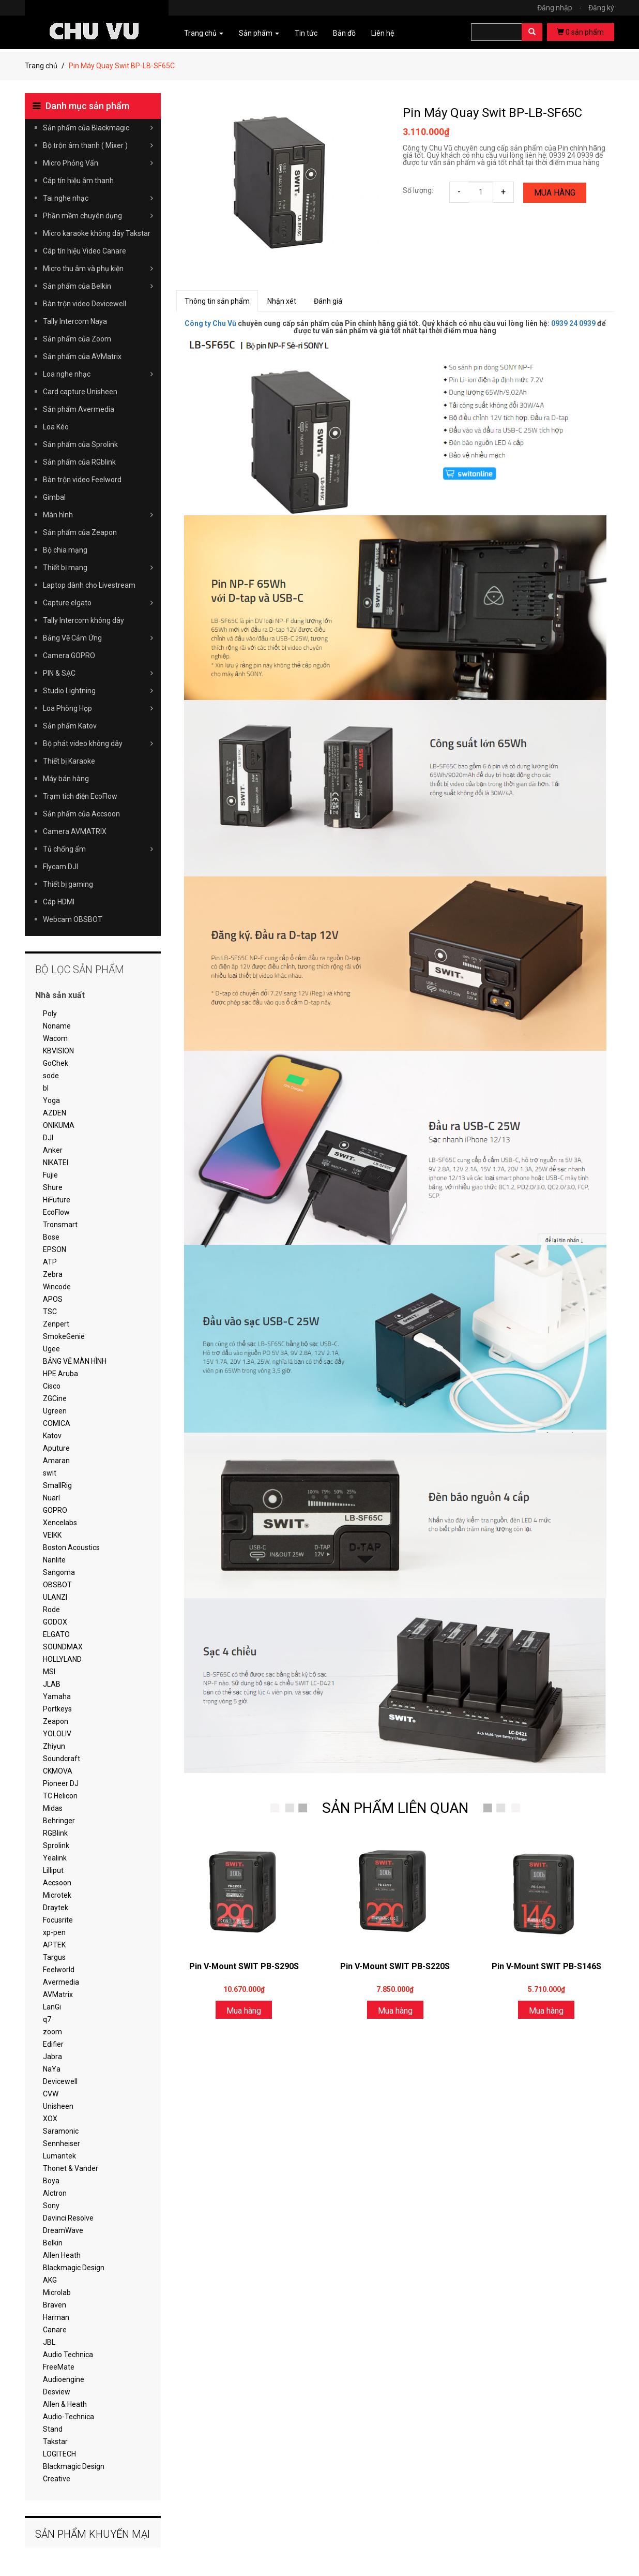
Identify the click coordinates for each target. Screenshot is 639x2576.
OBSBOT (57, 1585)
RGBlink (55, 1833)
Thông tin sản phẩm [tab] (217, 301)
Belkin (53, 2243)
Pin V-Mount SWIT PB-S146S (546, 1966)
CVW (50, 2094)
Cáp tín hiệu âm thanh (78, 180)
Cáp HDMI (58, 902)
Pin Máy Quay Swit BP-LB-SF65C (492, 113)
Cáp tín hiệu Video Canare (84, 251)
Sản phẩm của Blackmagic (98, 128)
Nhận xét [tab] (281, 301)
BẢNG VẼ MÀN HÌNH (74, 1361)
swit (49, 1473)
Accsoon (57, 1883)
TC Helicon (60, 1796)
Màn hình (98, 515)
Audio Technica (68, 2354)
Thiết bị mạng (98, 567)
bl (46, 1088)
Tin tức (306, 33)
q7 (47, 2019)
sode (51, 1075)
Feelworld (58, 1969)
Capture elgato (98, 603)
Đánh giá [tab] (328, 301)
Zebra (53, 1274)
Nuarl (51, 1498)
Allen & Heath (65, 2404)
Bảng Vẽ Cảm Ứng (98, 638)
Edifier (53, 2044)
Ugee (51, 1349)
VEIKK (52, 1535)
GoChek (55, 1063)
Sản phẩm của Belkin (98, 286)
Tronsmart (60, 1224)
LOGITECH (59, 2454)
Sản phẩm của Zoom (77, 339)
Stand (53, 2429)
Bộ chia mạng (65, 550)
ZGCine (55, 1398)
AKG (50, 2280)
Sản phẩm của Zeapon (80, 532)
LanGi (52, 2007)
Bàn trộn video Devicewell (84, 304)
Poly (50, 1013)
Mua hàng (554, 193)
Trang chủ (41, 66)
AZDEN (54, 1113)
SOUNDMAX (63, 1647)
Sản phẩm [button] (259, 33)
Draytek (55, 1907)
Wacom (55, 1038)
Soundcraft (61, 1758)
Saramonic (61, 2131)
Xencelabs (60, 1522)
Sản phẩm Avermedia (78, 409)
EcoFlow (56, 1212)
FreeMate (58, 2367)
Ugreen (55, 1411)
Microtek (57, 1895)
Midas (53, 1808)
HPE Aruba (60, 1373)
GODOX (55, 1622)
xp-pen (54, 1932)
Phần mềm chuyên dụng (98, 216)
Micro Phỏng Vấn (98, 163)
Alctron (55, 2193)
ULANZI (55, 1597)
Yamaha (57, 1696)
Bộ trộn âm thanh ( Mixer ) (98, 145)
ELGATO (56, 1634)
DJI (48, 1138)
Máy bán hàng (66, 779)
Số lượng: (418, 190)
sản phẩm (580, 32)
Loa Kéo (56, 427)
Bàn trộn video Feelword (82, 479)
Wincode (57, 1287)
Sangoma (59, 1572)
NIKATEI (55, 1162)
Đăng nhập (562, 8)
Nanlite (54, 1560)
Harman (56, 2317)
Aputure (56, 1448)
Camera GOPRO (69, 655)
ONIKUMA (58, 1125)
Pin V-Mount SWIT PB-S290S (244, 1966)
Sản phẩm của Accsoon (81, 814)
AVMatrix (58, 1994)
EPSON (54, 1249)
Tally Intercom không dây (83, 620)
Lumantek (59, 2156)
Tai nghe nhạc (98, 198)
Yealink (55, 1858)
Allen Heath (62, 2255)
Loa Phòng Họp (98, 708)
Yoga (51, 1100)
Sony (51, 2205)
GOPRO (55, 1510)
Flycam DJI (60, 866)
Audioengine (63, 2379)
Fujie (50, 1175)
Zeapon (55, 1721)
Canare (55, 2330)
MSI (49, 1671)
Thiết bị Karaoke (69, 761)
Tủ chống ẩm (98, 849)
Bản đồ (344, 33)
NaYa (51, 2069)
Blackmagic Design (73, 2268)
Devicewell (60, 2081)
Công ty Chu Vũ (210, 323)
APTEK (54, 1945)
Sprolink (56, 1845)
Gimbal (54, 497)
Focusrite (58, 1920)
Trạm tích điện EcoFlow (80, 796)
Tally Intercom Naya (75, 321)
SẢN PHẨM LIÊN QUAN (395, 1807)
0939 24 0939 (573, 323)
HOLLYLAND (62, 1659)
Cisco (51, 1386)
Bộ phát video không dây (98, 743)
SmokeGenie (64, 1336)
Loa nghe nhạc (98, 374)
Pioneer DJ (61, 1783)
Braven (54, 2305)
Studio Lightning (98, 691)
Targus (54, 1957)
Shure (53, 1187)
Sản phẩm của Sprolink (80, 444)
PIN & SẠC (98, 673)
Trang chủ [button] (203, 33)
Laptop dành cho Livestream (89, 585)
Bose (51, 1237)
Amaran (56, 1460)
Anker (53, 1150)
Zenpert (56, 1324)
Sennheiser (61, 2143)
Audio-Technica (68, 2417)
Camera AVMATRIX (74, 831)
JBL (49, 2342)
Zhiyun (54, 1746)
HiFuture (56, 1200)
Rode (51, 1609)
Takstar (55, 2441)
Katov (52, 1436)
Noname (57, 1026)
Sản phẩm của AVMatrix (82, 356)
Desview (56, 2392)
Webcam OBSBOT (72, 919)
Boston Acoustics (71, 1547)
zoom (52, 2032)
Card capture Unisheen (80, 392)
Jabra (52, 2056)
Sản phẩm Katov (70, 726)
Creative (56, 2479)
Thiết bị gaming (68, 884)
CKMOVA (57, 1771)
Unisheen (58, 2106)
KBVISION (58, 1051)
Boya (51, 2181)
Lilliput (53, 1870)
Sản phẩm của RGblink (79, 462)
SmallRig (57, 1485)
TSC (50, 1311)
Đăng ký (601, 8)
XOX (50, 2119)
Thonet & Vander (70, 2168)
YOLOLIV (57, 1734)
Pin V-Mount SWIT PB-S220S (395, 1966)
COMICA (56, 1423)
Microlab (57, 2292)
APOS (53, 1299)
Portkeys (57, 1709)
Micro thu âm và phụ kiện (98, 268)
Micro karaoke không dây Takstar (96, 233)
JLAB (51, 1684)
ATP (50, 1262)
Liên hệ (382, 33)
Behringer (59, 1820)
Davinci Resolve (68, 2218)
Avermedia (61, 1982)
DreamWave (63, 2230)
